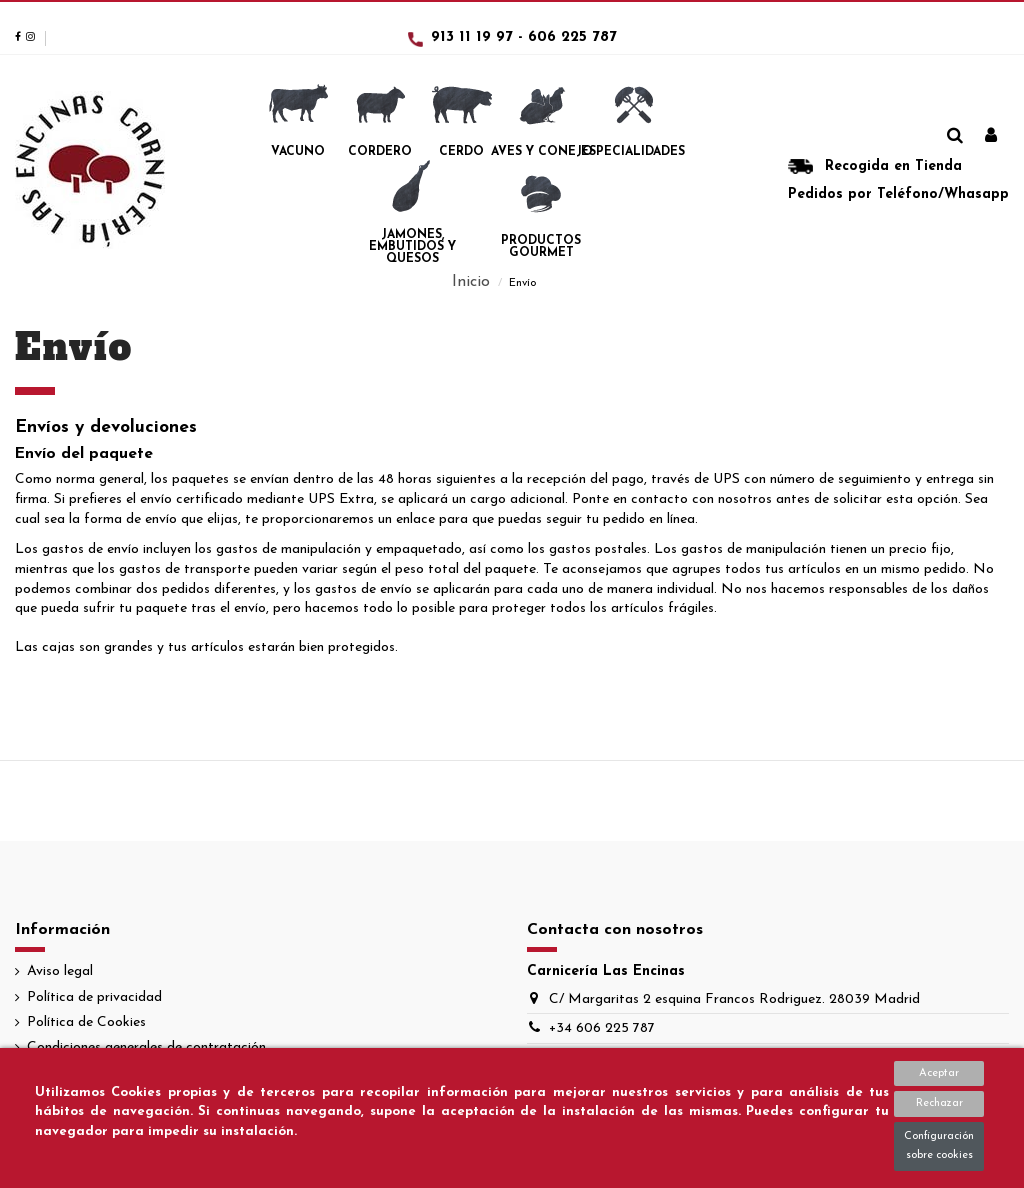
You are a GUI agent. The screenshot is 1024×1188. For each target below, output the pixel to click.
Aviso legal (60, 971)
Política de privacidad (94, 997)
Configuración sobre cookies (939, 1146)
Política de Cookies (86, 1022)
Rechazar (939, 1103)
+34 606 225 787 (602, 1028)
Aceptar (939, 1073)
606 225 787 (572, 37)
